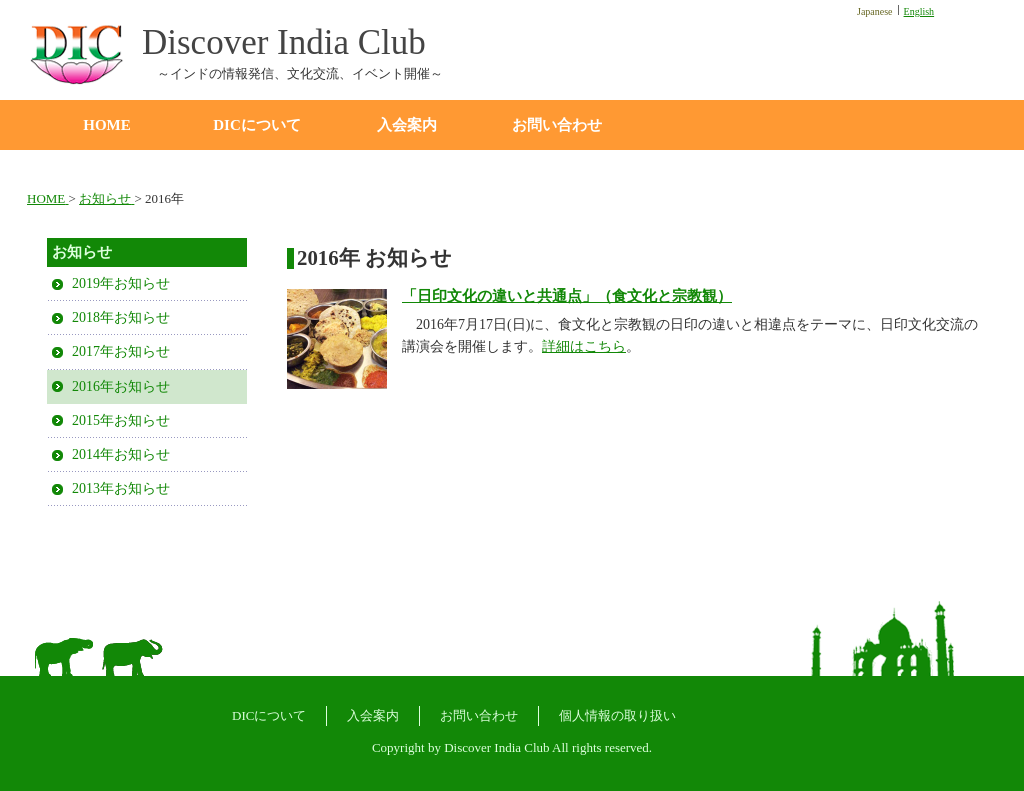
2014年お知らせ (121, 454)
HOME (107, 125)
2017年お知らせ (121, 351)
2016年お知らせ (121, 386)
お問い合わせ (557, 125)
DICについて (257, 125)
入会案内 (407, 125)
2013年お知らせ (121, 488)
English (919, 11)
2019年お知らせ (121, 283)
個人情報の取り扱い (617, 715)
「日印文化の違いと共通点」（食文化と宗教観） (567, 296)
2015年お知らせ (121, 420)
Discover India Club (284, 43)
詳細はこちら (584, 346)
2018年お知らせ (121, 317)
